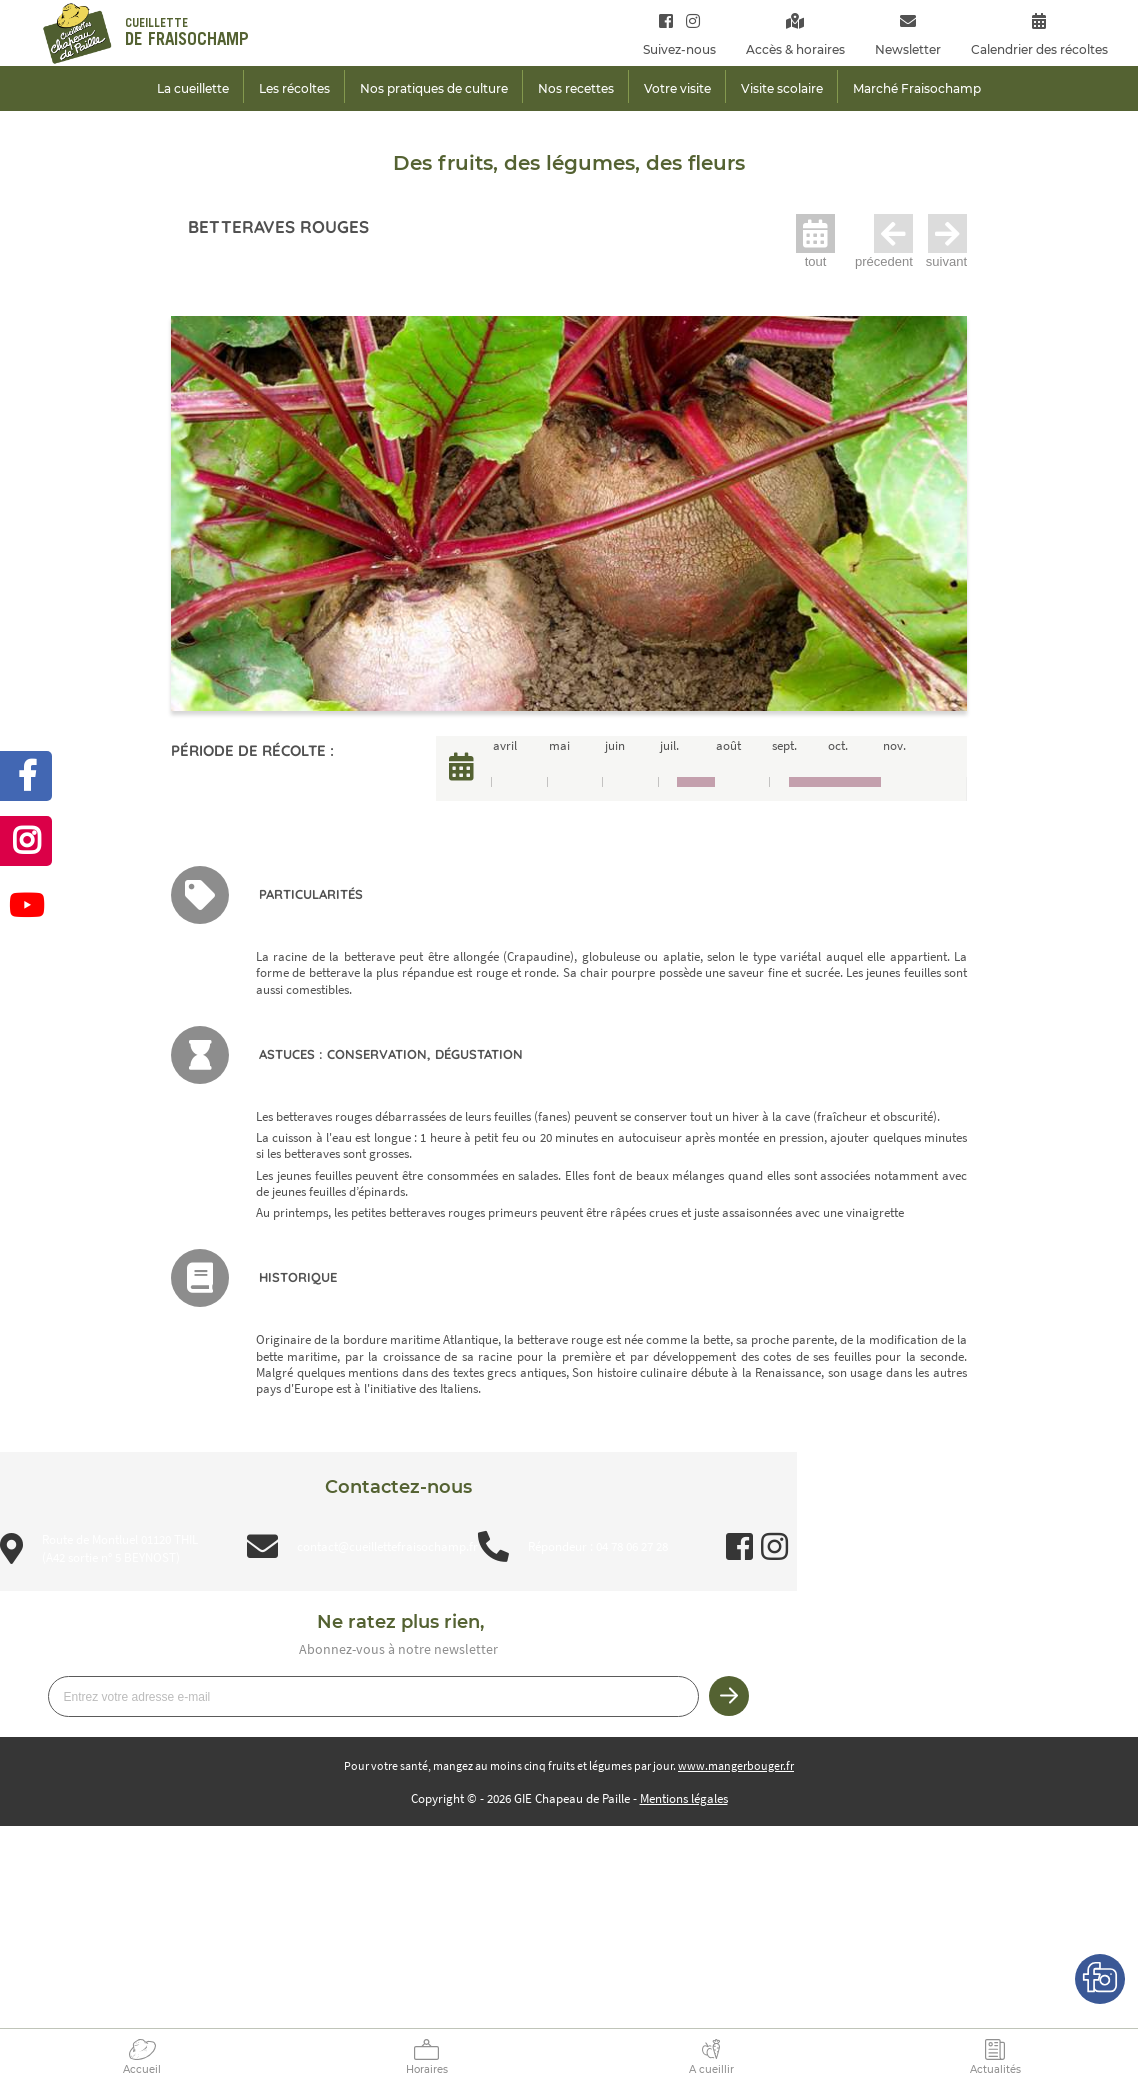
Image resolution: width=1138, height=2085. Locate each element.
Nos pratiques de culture (434, 88)
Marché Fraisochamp (917, 88)
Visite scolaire (782, 88)
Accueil (142, 2069)
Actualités (995, 2069)
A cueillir (711, 2069)
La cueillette (193, 88)
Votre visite (677, 88)
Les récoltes (294, 88)
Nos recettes (576, 88)
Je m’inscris (729, 1696)
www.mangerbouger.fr (736, 1765)
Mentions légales (684, 1798)
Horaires (427, 2069)
